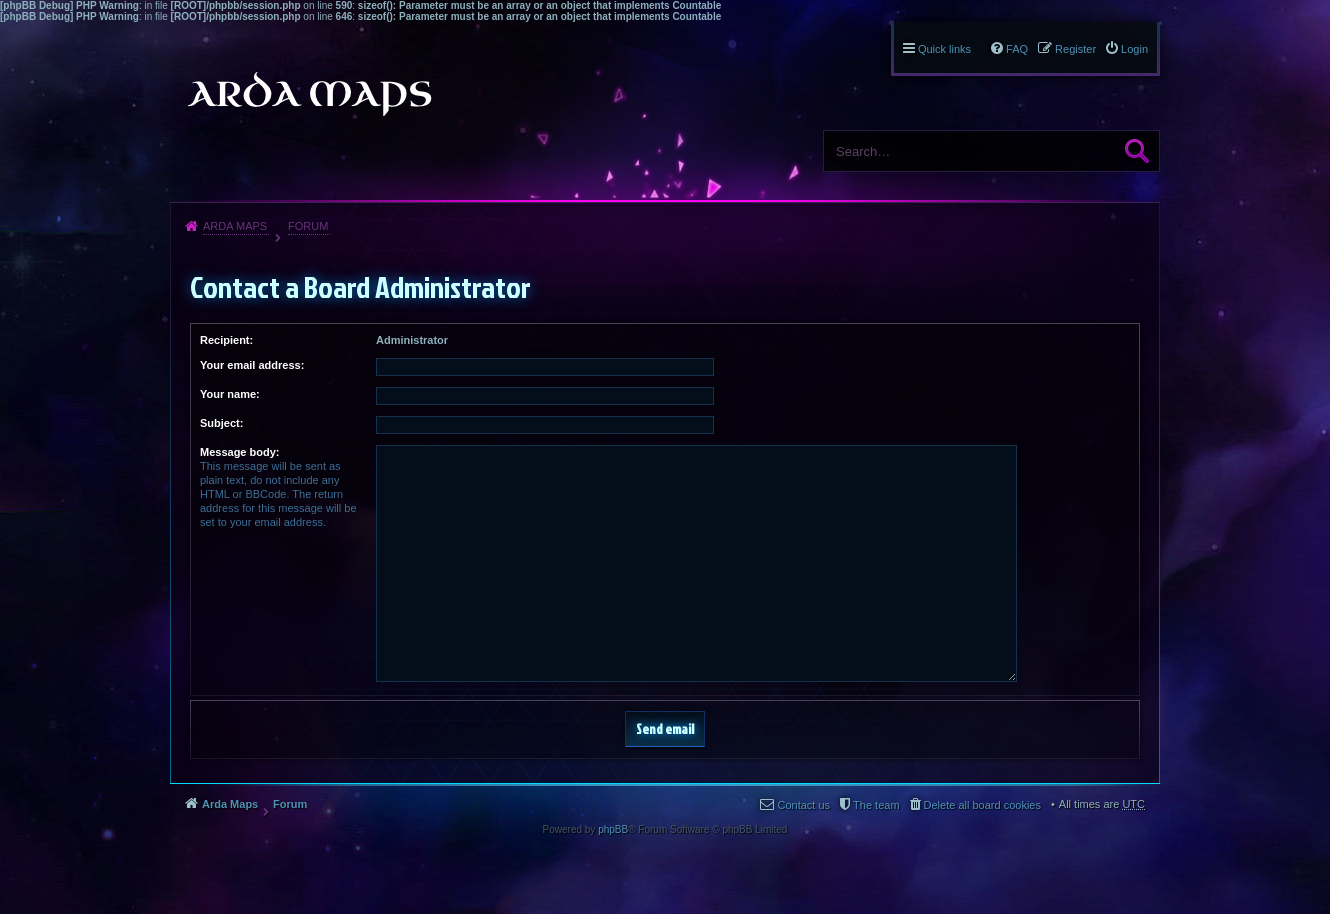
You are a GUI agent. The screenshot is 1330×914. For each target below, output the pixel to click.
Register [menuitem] (1075, 49)
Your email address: (252, 365)
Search (1137, 151)
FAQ (1017, 49)
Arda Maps (235, 226)
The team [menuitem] (876, 805)
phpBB (613, 829)
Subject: (221, 423)
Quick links (944, 49)
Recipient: (226, 340)
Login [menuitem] (1134, 49)
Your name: (230, 394)
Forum (308, 226)
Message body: (239, 452)
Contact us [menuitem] (803, 805)
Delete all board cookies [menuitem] (982, 805)
